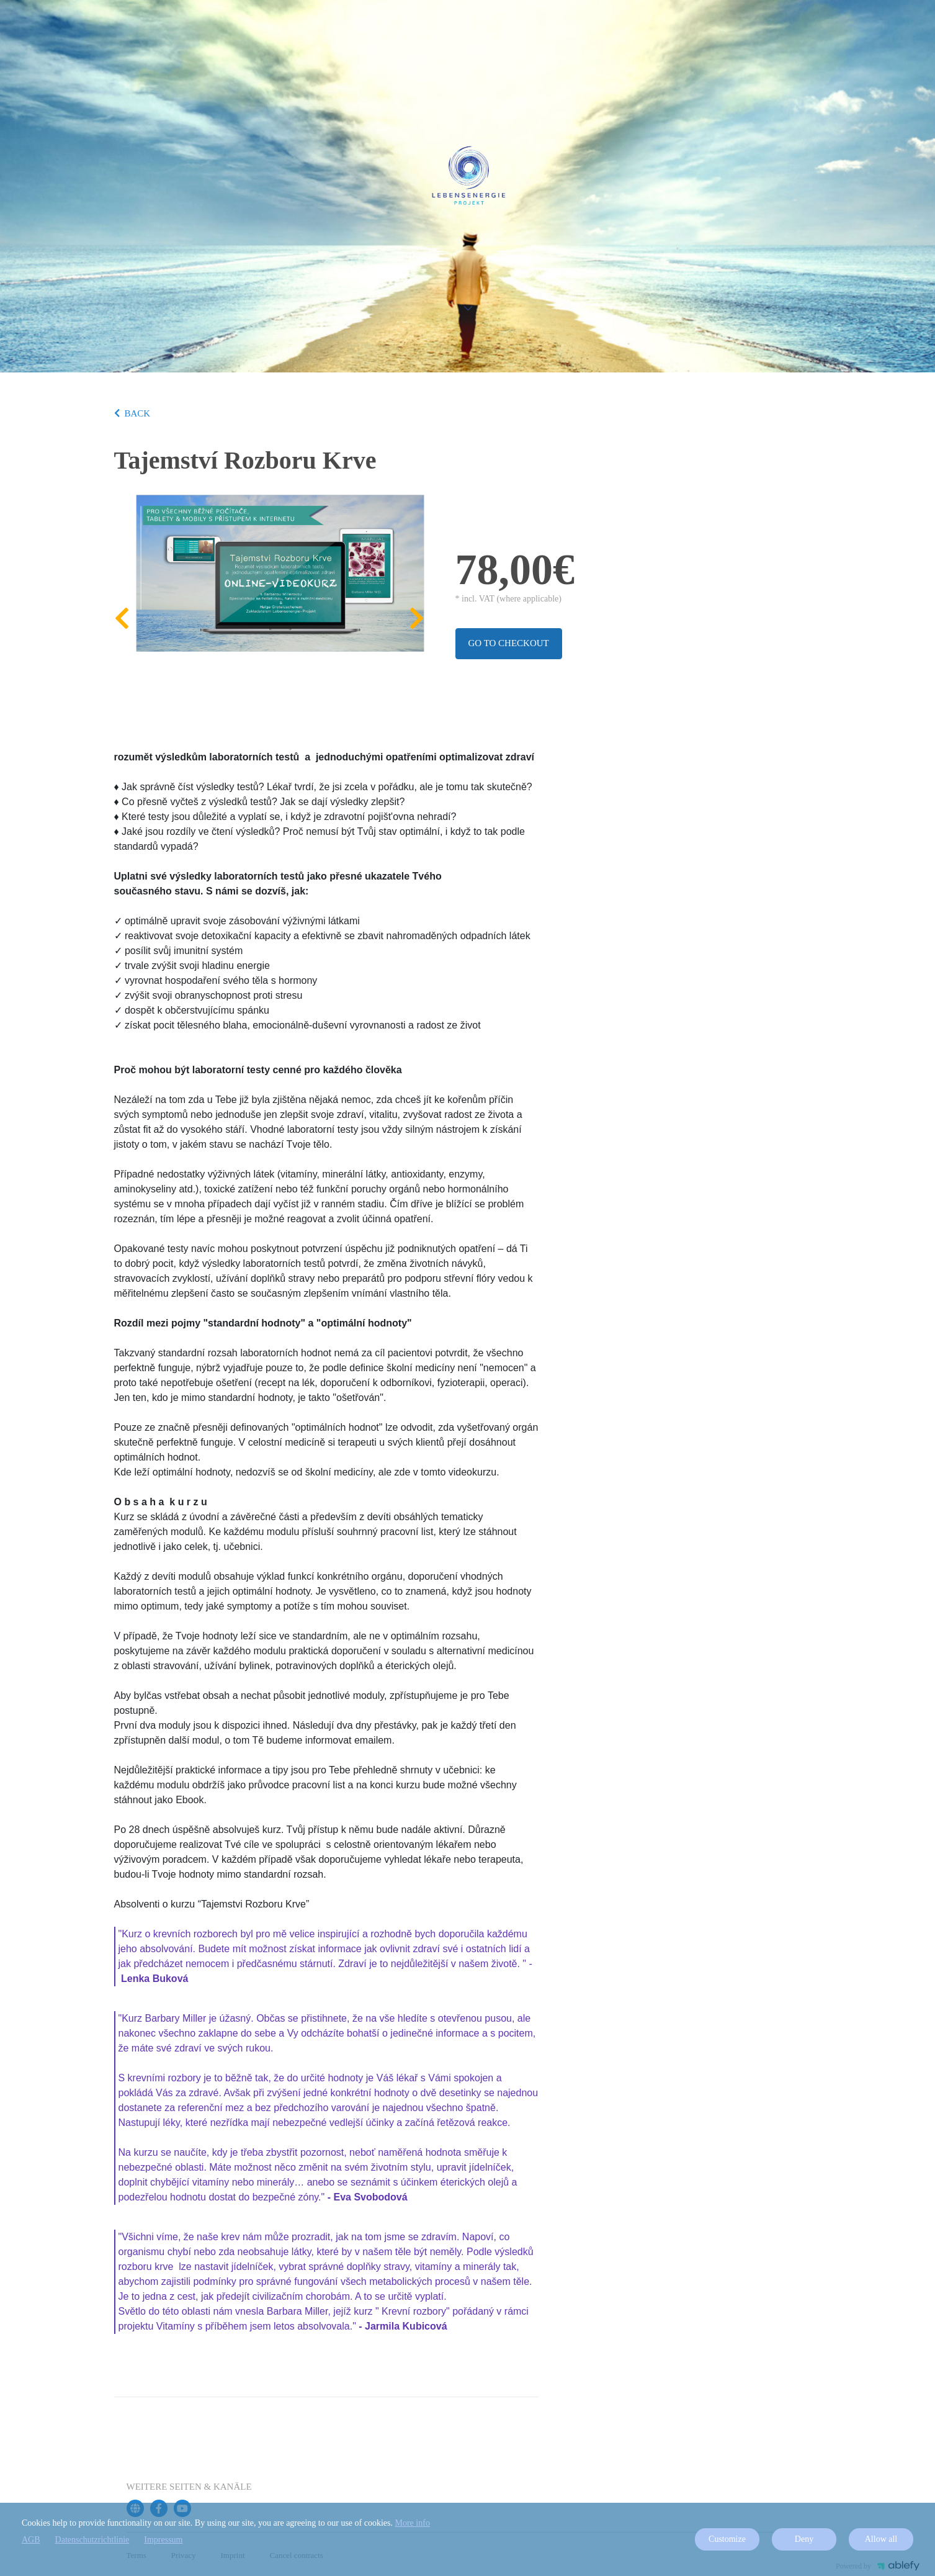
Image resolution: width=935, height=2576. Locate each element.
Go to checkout (508, 643)
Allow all (881, 2539)
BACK (132, 413)
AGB (31, 2539)
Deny (804, 2539)
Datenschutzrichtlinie (92, 2539)
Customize (727, 2539)
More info (412, 2523)
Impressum (163, 2539)
